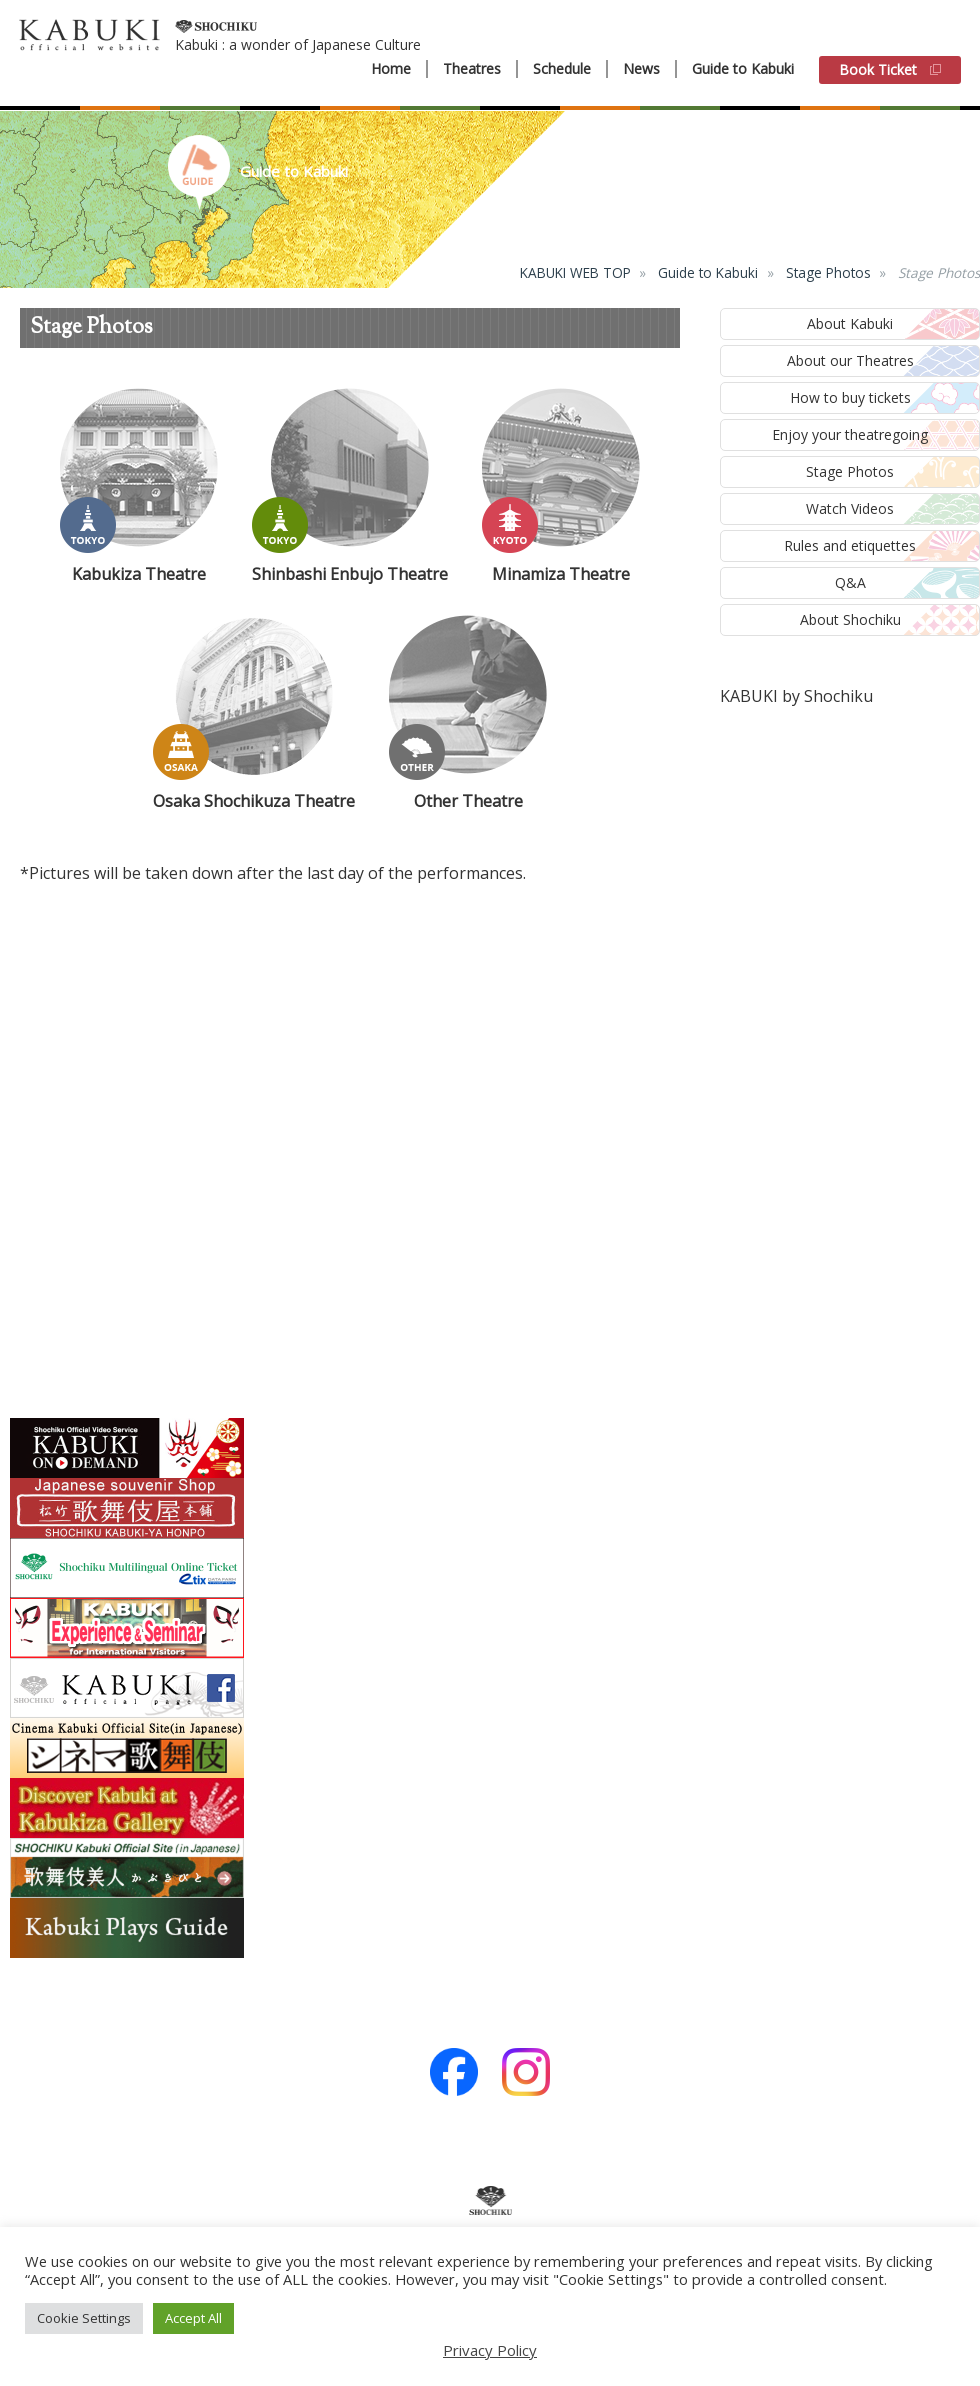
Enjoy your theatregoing (850, 434)
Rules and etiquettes (850, 545)
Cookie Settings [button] (84, 2318)
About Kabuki (850, 323)
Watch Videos (850, 508)
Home (391, 69)
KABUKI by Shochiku (796, 696)
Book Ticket (890, 69)
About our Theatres (850, 360)
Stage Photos (828, 272)
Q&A (850, 582)
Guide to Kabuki (743, 68)
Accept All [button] (193, 2318)
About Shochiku (850, 619)
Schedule (562, 69)
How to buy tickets (850, 397)
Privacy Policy (490, 2350)
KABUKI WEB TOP (575, 272)
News (641, 69)
